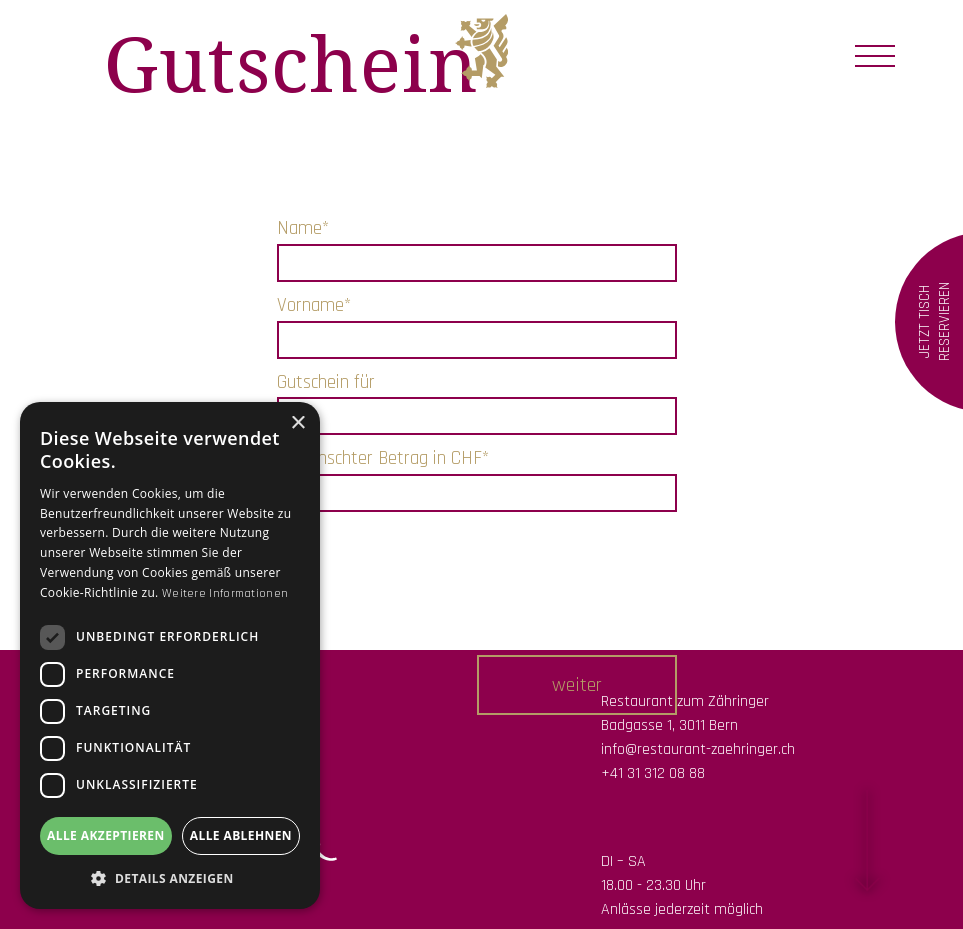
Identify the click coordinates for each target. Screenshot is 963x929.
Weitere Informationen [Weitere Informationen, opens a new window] (225, 593)
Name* (303, 228)
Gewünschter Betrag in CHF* (383, 458)
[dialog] (170, 655)
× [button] (297, 423)
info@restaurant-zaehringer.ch (698, 749)
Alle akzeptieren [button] (106, 835)
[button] (577, 685)
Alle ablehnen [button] (241, 835)
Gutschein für (326, 382)
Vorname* (314, 305)
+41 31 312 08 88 (653, 773)
